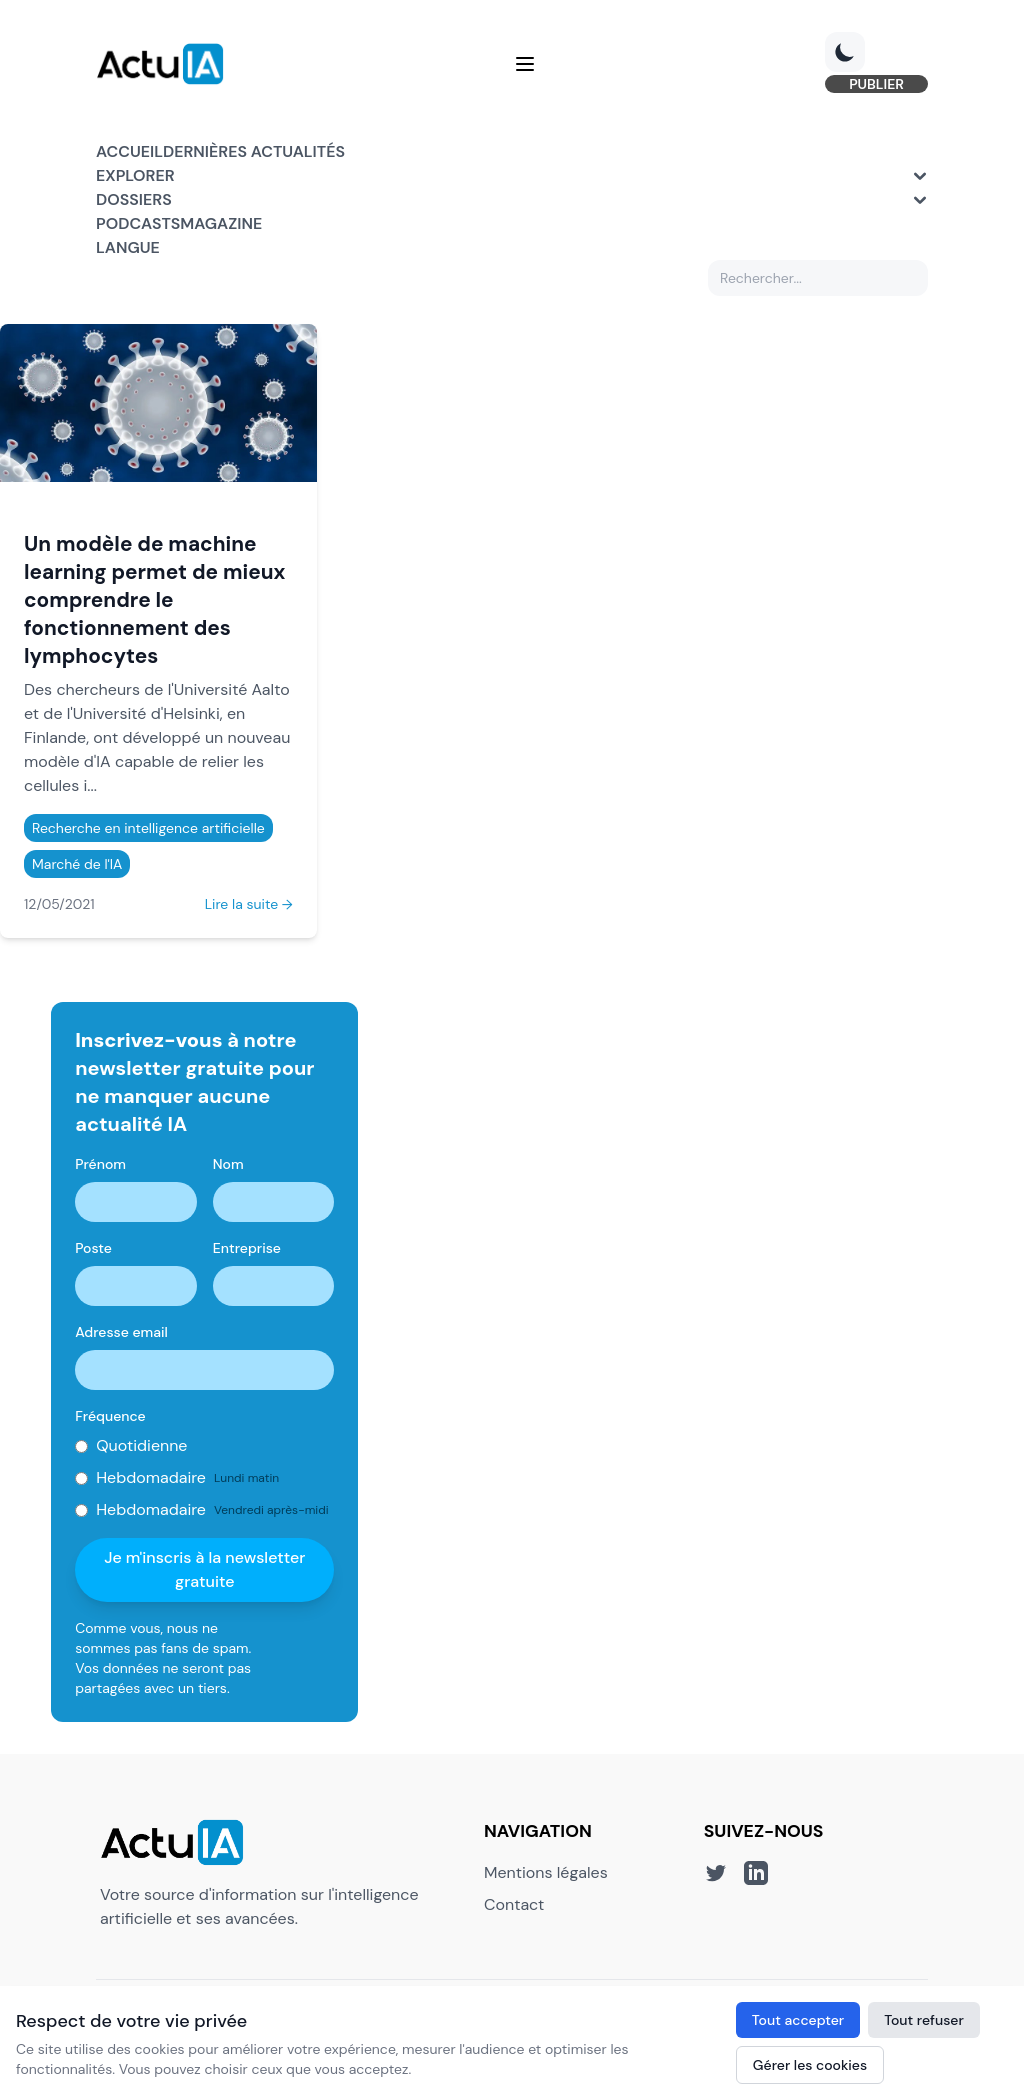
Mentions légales (546, 1872)
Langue (128, 247)
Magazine (221, 223)
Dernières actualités (254, 151)
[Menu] (525, 64)
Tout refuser (924, 2020)
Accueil (129, 151)
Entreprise (247, 1248)
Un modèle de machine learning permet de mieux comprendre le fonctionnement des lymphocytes (154, 599)
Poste (93, 1248)
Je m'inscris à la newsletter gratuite (204, 1569)
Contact (514, 1904)
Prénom (100, 1164)
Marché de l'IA (77, 864)
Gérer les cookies (810, 2065)
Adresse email (121, 1332)
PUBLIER (876, 84)
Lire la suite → (249, 904)
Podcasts (138, 223)
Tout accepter (798, 2020)
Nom (228, 1164)
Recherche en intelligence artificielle (148, 828)
